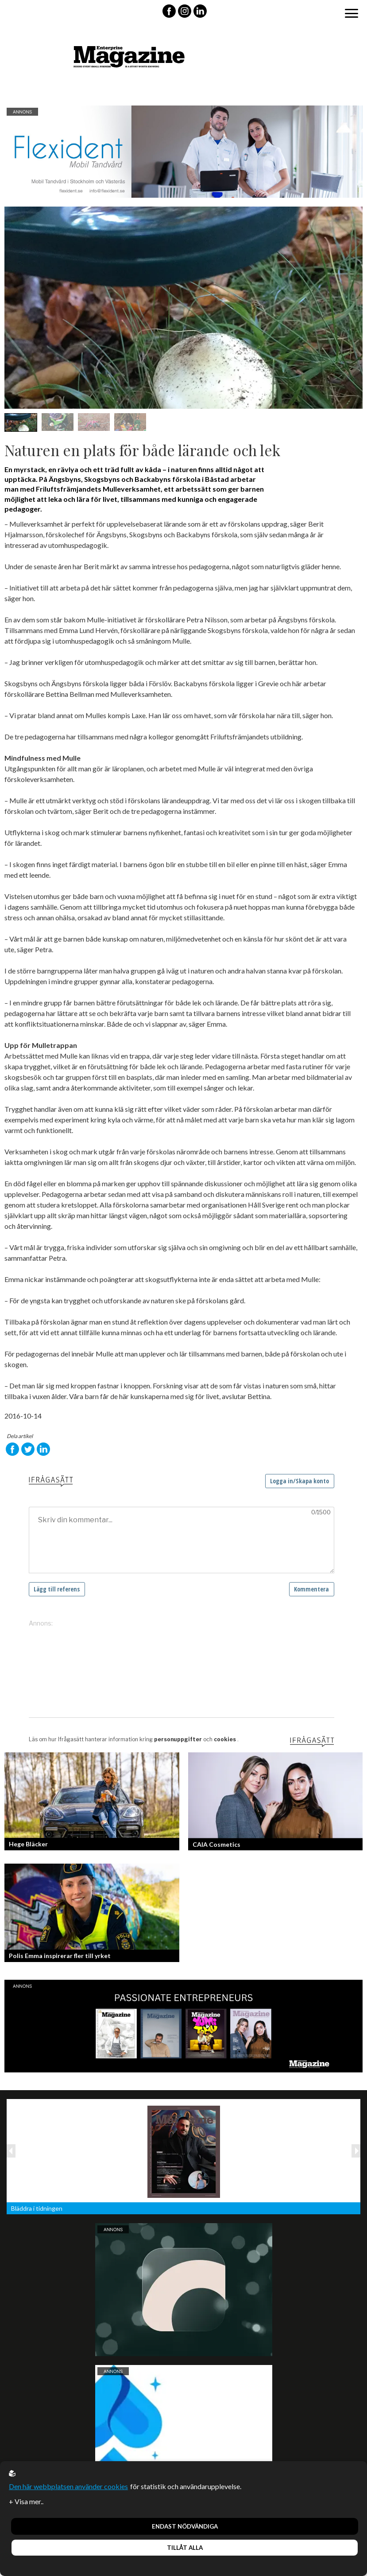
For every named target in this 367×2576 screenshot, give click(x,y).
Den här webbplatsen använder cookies (68, 2486)
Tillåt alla (185, 2547)
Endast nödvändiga (185, 2526)
